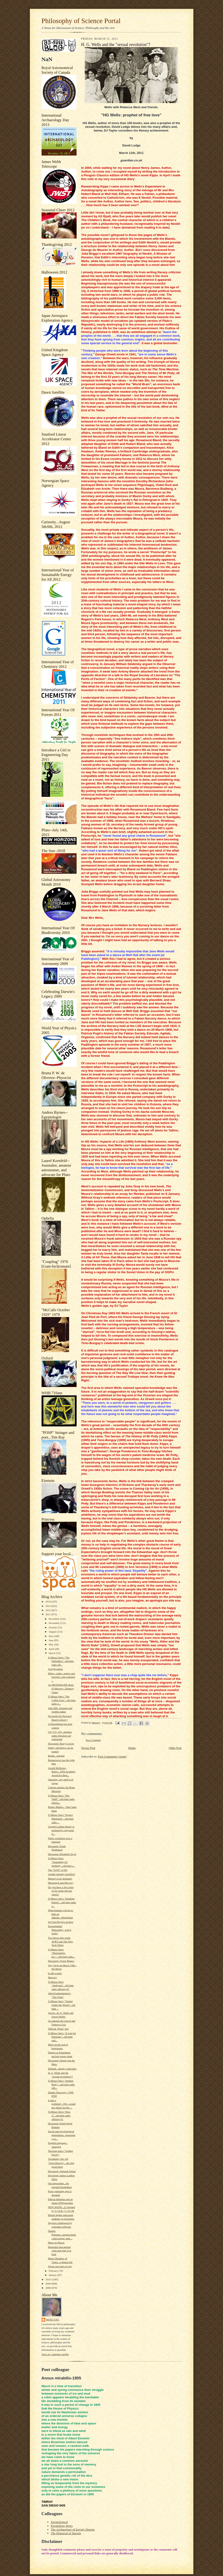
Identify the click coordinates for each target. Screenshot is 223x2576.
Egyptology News (62, 2525)
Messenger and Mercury (60, 1882)
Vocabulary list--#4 (58, 2158)
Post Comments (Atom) (112, 1756)
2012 (48, 1610)
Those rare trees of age (60, 2266)
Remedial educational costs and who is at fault (59, 2251)
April (52, 1648)
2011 (48, 1614)
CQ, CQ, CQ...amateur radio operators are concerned (60, 1735)
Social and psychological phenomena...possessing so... (61, 2135)
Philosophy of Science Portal (81, 20)
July (51, 1636)
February (54, 2270)
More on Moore (56, 2242)
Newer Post (88, 1748)
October (53, 1627)
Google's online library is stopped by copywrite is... (61, 1830)
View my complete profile (55, 2354)
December (54, 1618)
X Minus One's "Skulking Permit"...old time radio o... (62, 1902)
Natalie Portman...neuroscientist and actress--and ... (62, 2234)
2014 (48, 1601)
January (53, 2275)
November (54, 1623)
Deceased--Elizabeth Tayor (62, 1854)
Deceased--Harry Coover (61, 1743)
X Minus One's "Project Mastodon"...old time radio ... (61, 1818)
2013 (48, 1606)
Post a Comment (93, 1740)
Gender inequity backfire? (61, 1874)
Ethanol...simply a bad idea (62, 2068)
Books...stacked (56, 1755)
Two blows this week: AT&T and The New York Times (60, 1941)
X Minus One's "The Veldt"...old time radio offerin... (61, 1799)
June (51, 1640)
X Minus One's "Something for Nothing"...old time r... (61, 1862)
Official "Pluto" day (58, 2028)
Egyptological (59, 2522)
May (51, 1644)
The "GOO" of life (57, 1870)
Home (132, 1748)
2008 (48, 2287)
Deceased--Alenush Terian (61, 2171)
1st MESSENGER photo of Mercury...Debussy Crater (61, 1688)
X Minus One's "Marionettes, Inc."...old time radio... (61, 1953)
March (52, 1653)
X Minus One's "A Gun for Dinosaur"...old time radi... (62, 2037)
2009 (48, 2283)
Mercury (52, 1977)
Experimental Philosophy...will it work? (59, 1930)
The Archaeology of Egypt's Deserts (73, 2529)
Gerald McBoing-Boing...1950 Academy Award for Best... (61, 1772)
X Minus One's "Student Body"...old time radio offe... (61, 2084)
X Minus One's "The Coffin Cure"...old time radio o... (61, 1700)
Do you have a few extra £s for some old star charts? (61, 1891)
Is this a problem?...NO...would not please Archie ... (61, 2104)
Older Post (175, 1748)
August (53, 1631)
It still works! (55, 1973)
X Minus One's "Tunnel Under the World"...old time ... (61, 2005)
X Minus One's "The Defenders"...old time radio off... (61, 1661)
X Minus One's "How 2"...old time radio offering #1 (59, 2115)
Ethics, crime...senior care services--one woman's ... (61, 1677)
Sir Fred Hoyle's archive (60, 1922)
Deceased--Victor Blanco (61, 1960)
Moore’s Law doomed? (60, 1878)
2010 (48, 2279)
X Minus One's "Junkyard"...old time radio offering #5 (61, 1985)
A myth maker (55, 1669)
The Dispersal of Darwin (66, 2533)
